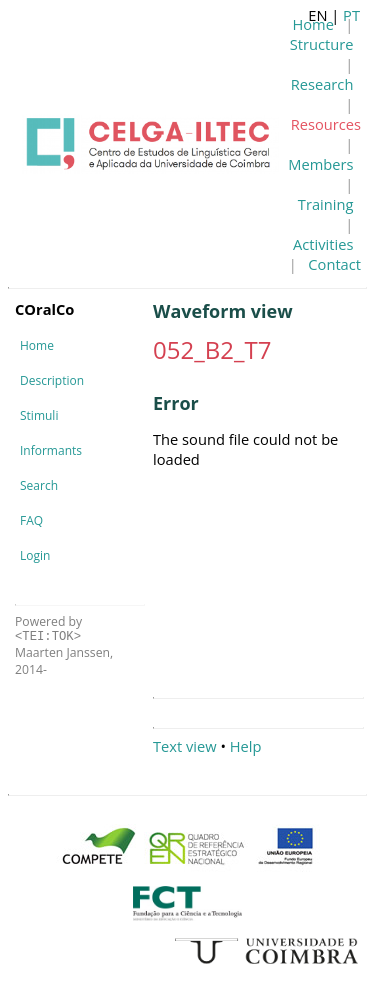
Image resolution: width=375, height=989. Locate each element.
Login (35, 555)
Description (52, 380)
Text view (185, 746)
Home (37, 345)
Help (246, 746)
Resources (326, 124)
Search (39, 485)
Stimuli (39, 415)
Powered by (48, 628)
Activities (323, 244)
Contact (334, 264)
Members (320, 164)
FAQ (31, 520)
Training (326, 204)
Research (322, 84)
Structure (322, 44)
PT (351, 15)
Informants (51, 450)
